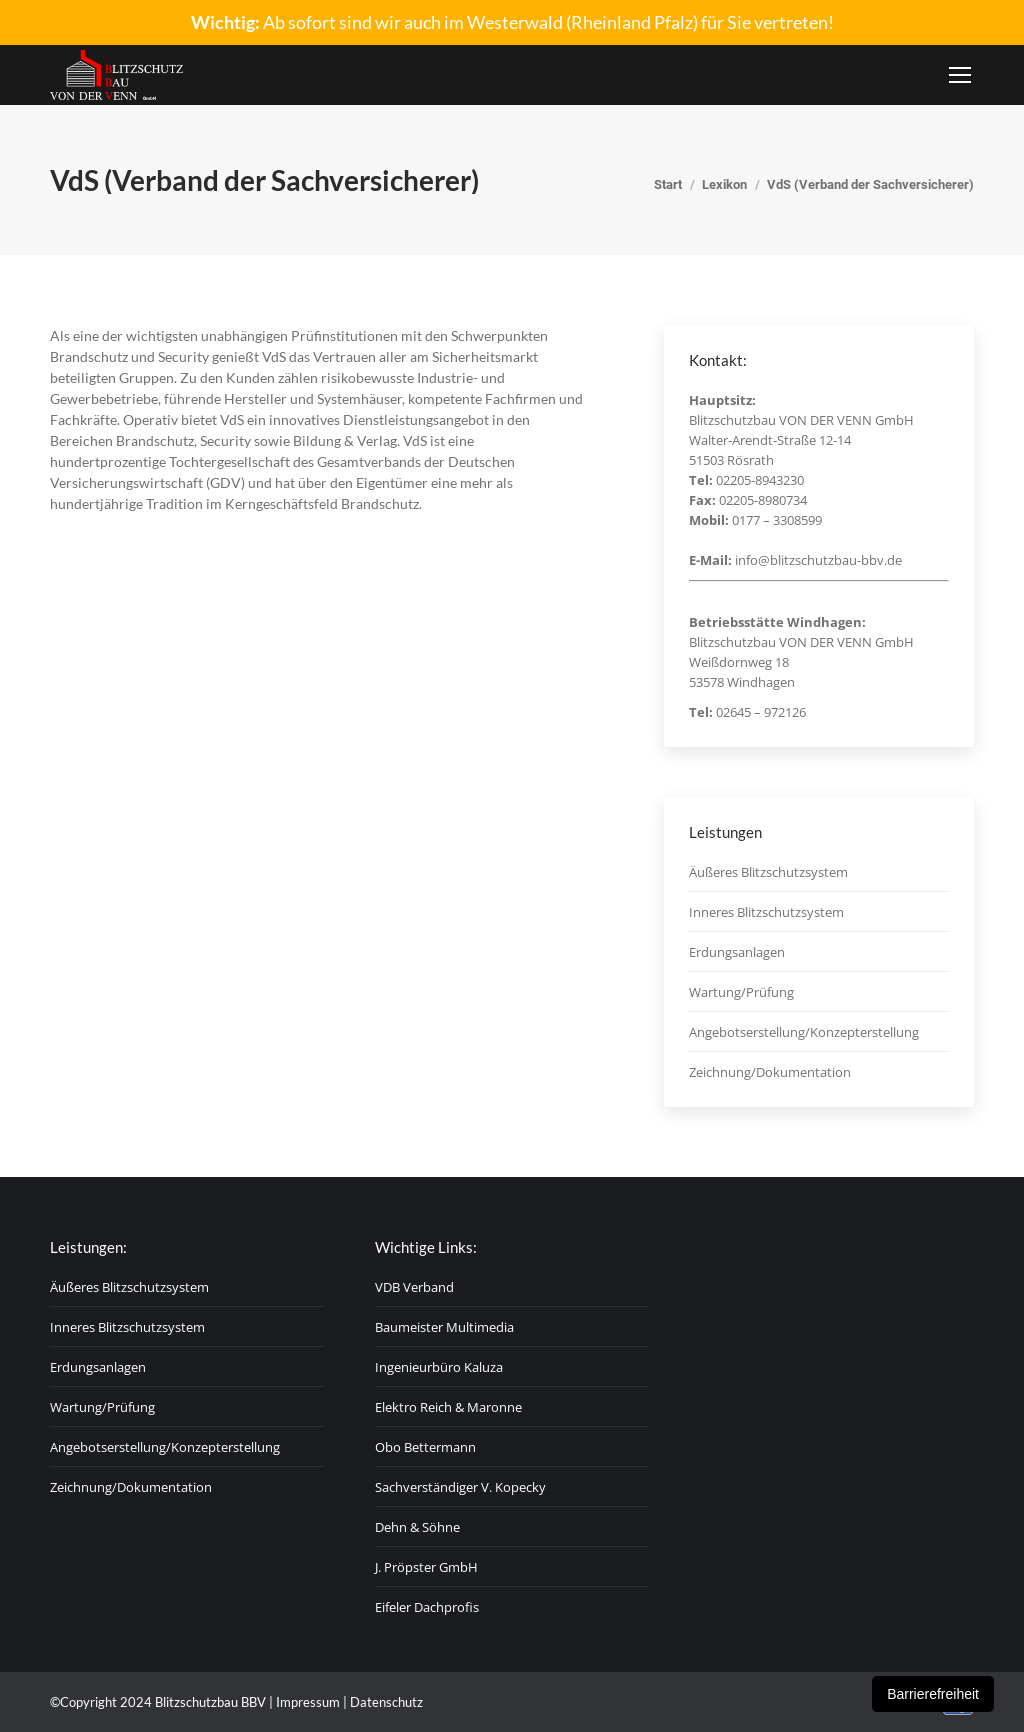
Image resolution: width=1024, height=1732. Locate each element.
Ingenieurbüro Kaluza (439, 1367)
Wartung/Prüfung (741, 992)
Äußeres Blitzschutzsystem (768, 872)
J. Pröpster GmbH (426, 1567)
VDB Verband (414, 1287)
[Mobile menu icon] (960, 75)
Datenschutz (386, 1702)
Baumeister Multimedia (444, 1327)
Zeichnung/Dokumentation (770, 1072)
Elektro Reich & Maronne (448, 1407)
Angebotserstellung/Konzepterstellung (804, 1032)
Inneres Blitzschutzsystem (766, 912)
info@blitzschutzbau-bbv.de (818, 560)
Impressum (308, 1702)
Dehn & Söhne (417, 1527)
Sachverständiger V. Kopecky (460, 1487)
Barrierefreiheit (933, 1694)
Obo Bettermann (425, 1447)
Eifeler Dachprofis (427, 1607)
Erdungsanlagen (737, 952)
